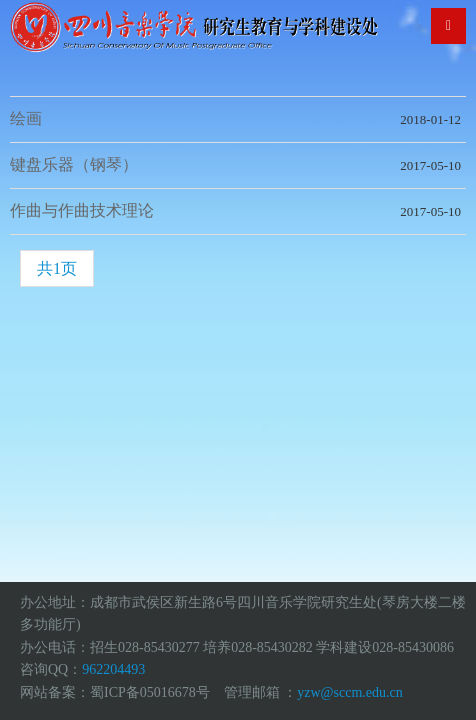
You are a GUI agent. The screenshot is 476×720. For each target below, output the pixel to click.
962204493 (113, 669)
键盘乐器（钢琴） (74, 164)
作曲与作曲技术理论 (82, 210)
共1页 (57, 268)
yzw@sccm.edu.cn (349, 692)
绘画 (26, 118)
